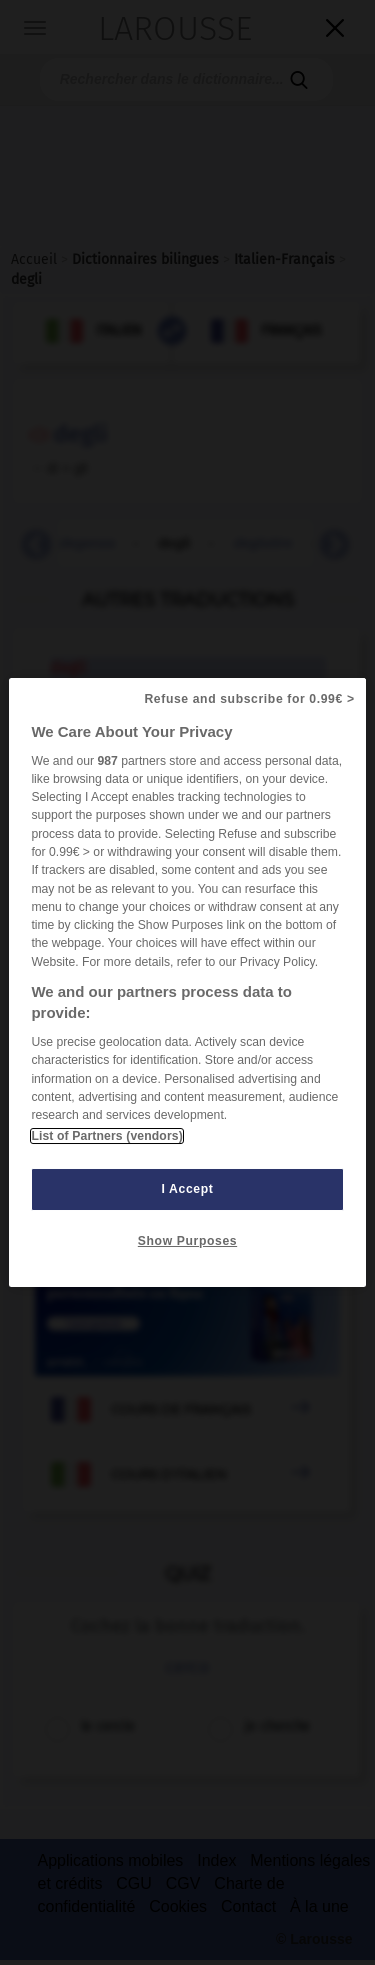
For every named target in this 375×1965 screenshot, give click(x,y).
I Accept (188, 1189)
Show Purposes (187, 1241)
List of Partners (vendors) (106, 1136)
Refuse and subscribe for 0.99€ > (249, 699)
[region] (187, 983)
